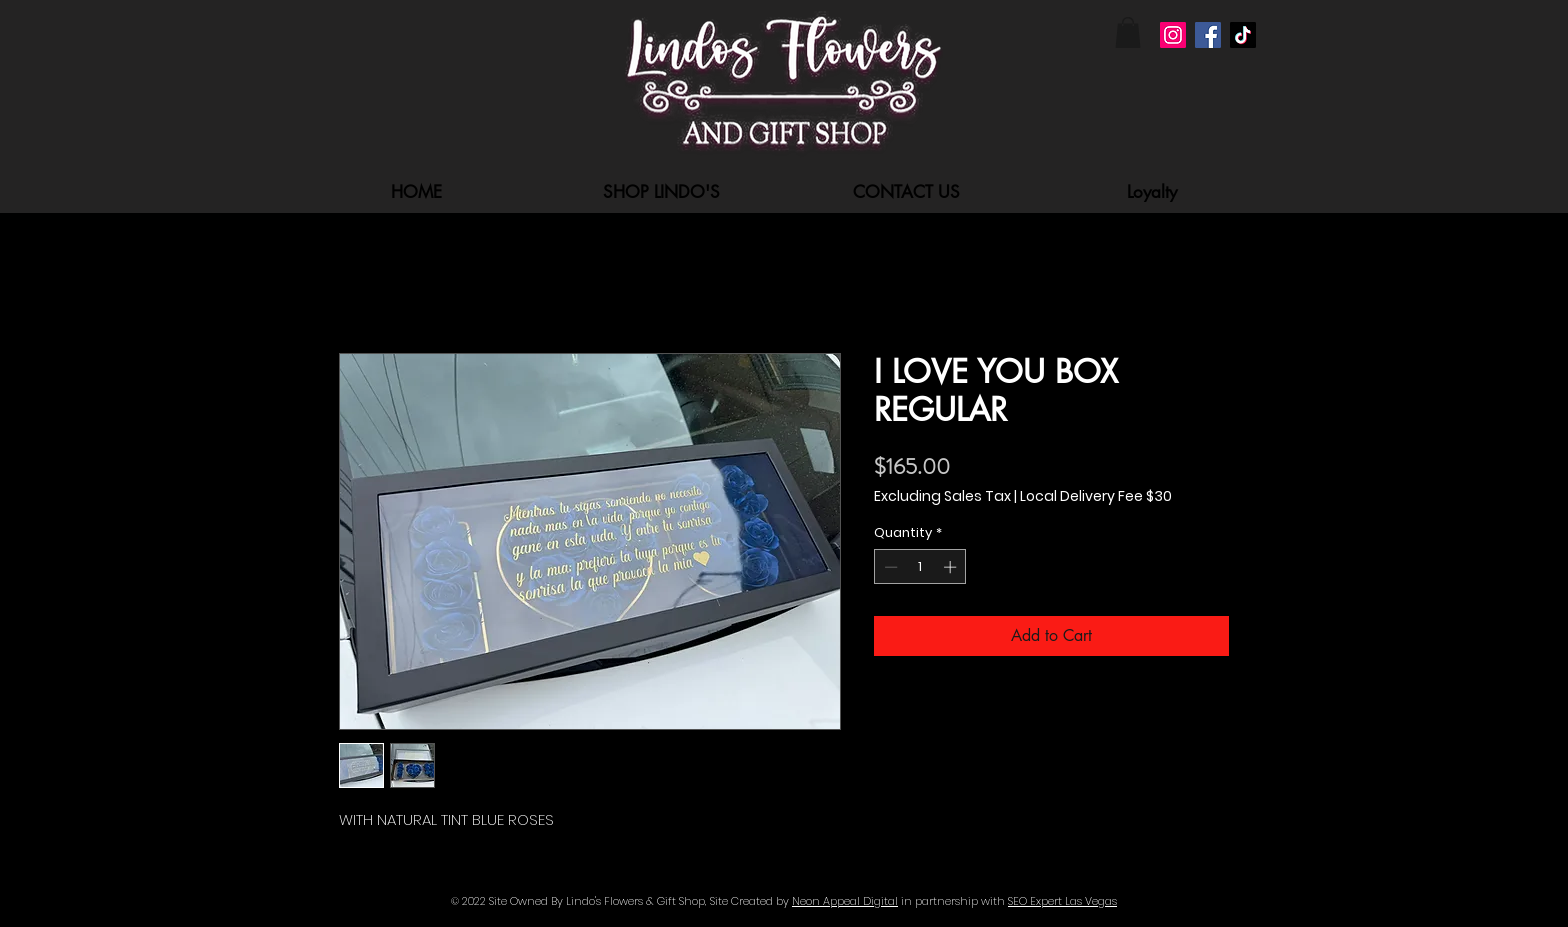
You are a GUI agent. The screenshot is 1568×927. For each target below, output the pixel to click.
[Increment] (952, 567)
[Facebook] (1208, 35)
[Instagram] (1173, 35)
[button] (1128, 32)
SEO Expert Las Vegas (1062, 901)
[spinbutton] (920, 567)
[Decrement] (889, 567)
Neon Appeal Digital (845, 901)
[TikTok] (1243, 35)
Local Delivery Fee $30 (1096, 496)
